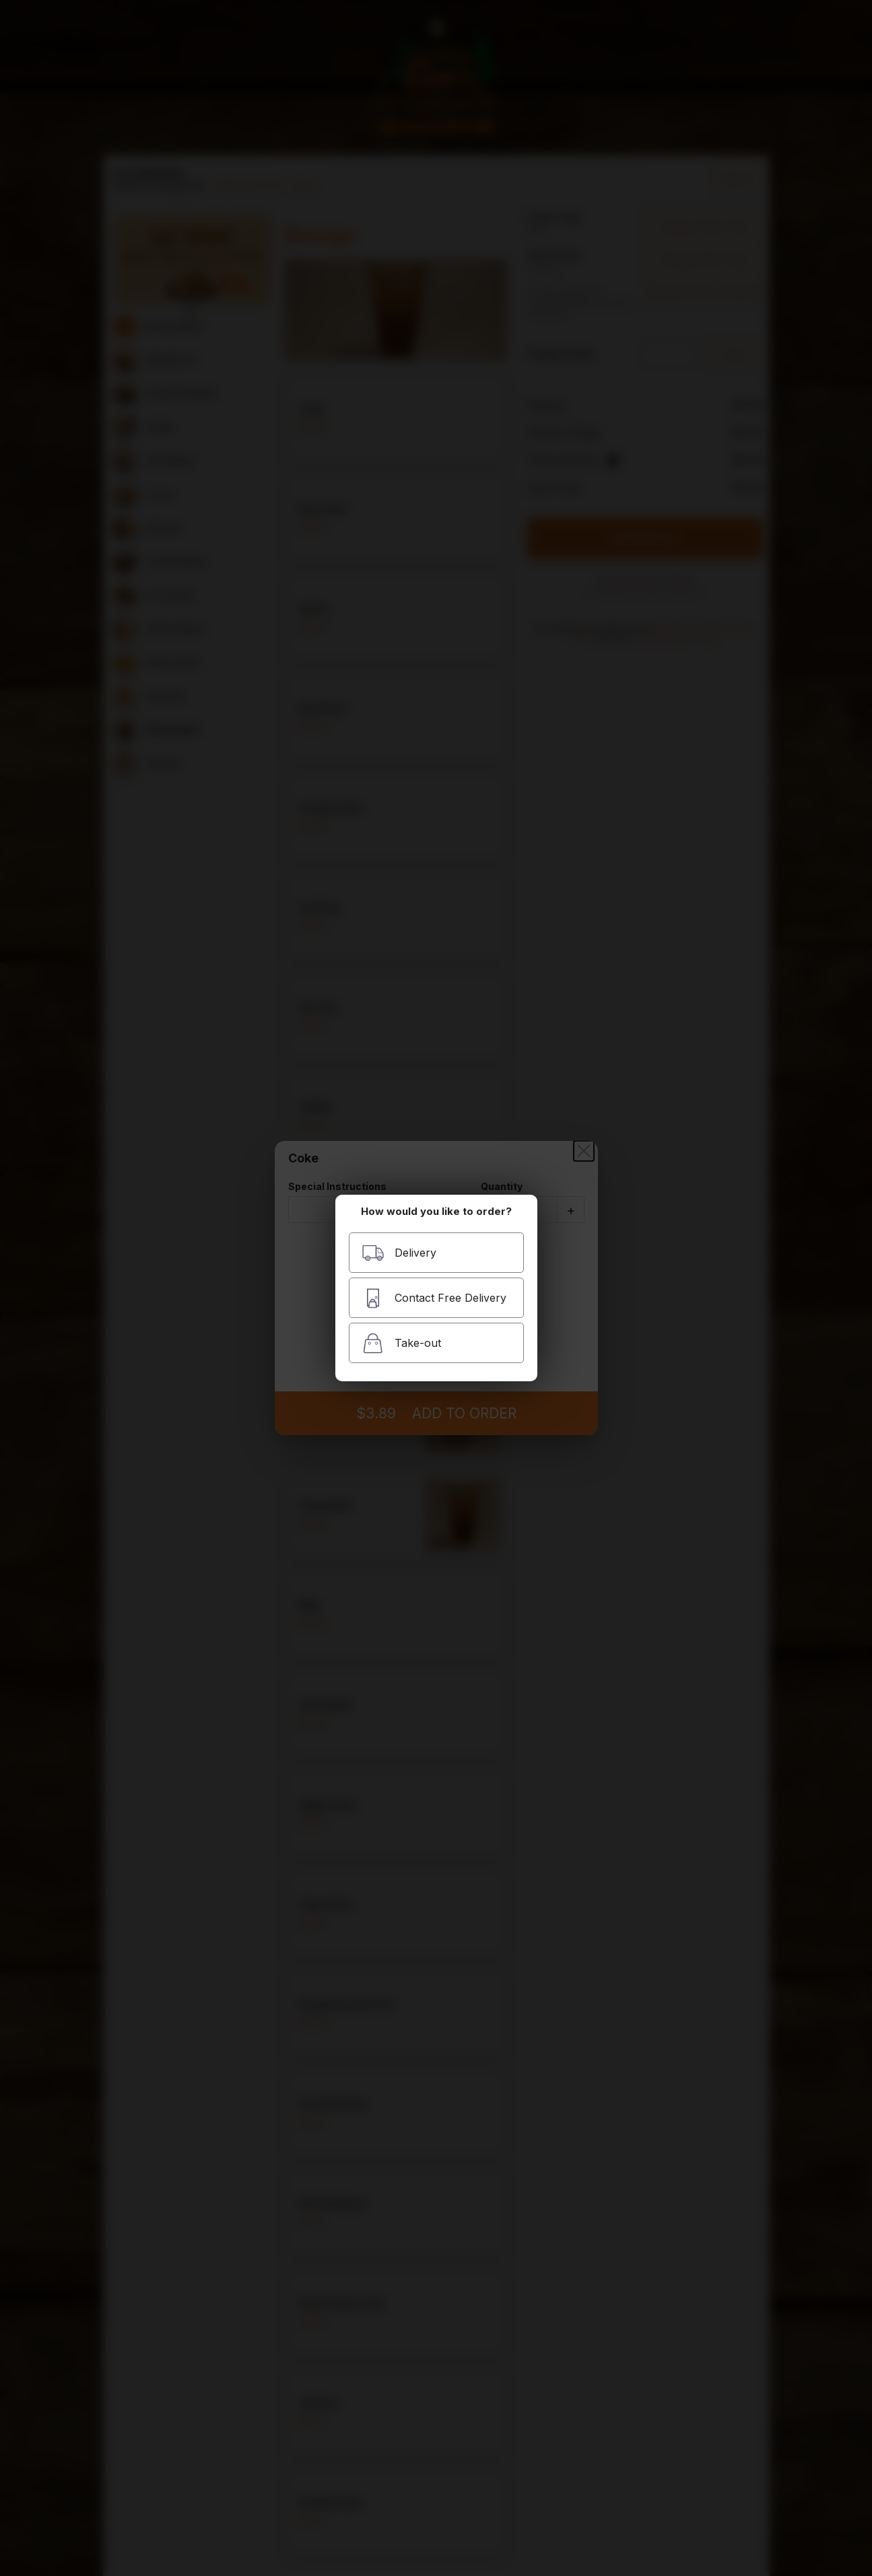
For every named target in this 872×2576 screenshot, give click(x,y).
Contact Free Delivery (434, 1298)
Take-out (401, 1343)
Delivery (399, 1253)
